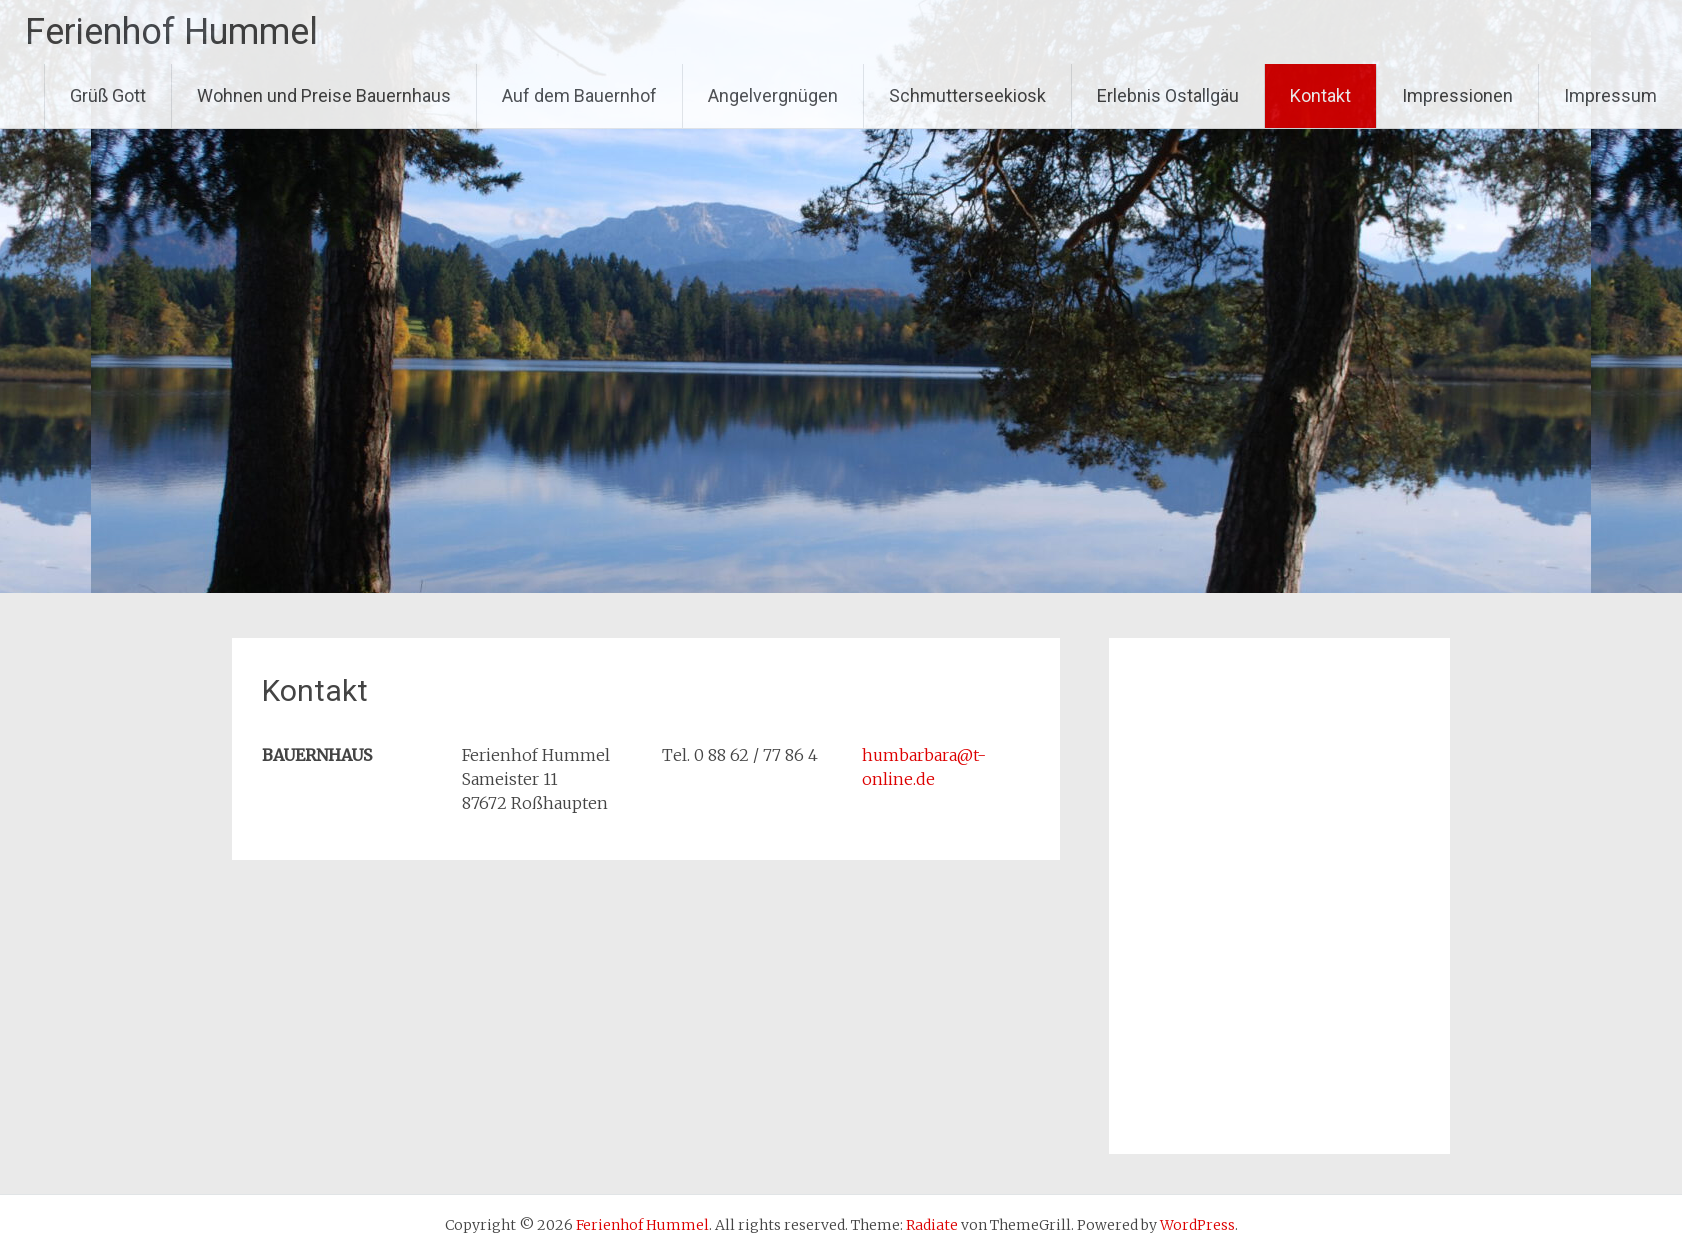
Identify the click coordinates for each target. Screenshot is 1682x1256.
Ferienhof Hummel (171, 32)
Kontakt (1320, 95)
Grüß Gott (108, 95)
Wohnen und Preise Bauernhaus (324, 95)
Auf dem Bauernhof (579, 95)
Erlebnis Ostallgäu (1168, 95)
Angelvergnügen (773, 95)
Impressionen (1457, 95)
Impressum (1610, 95)
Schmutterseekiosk (967, 95)
